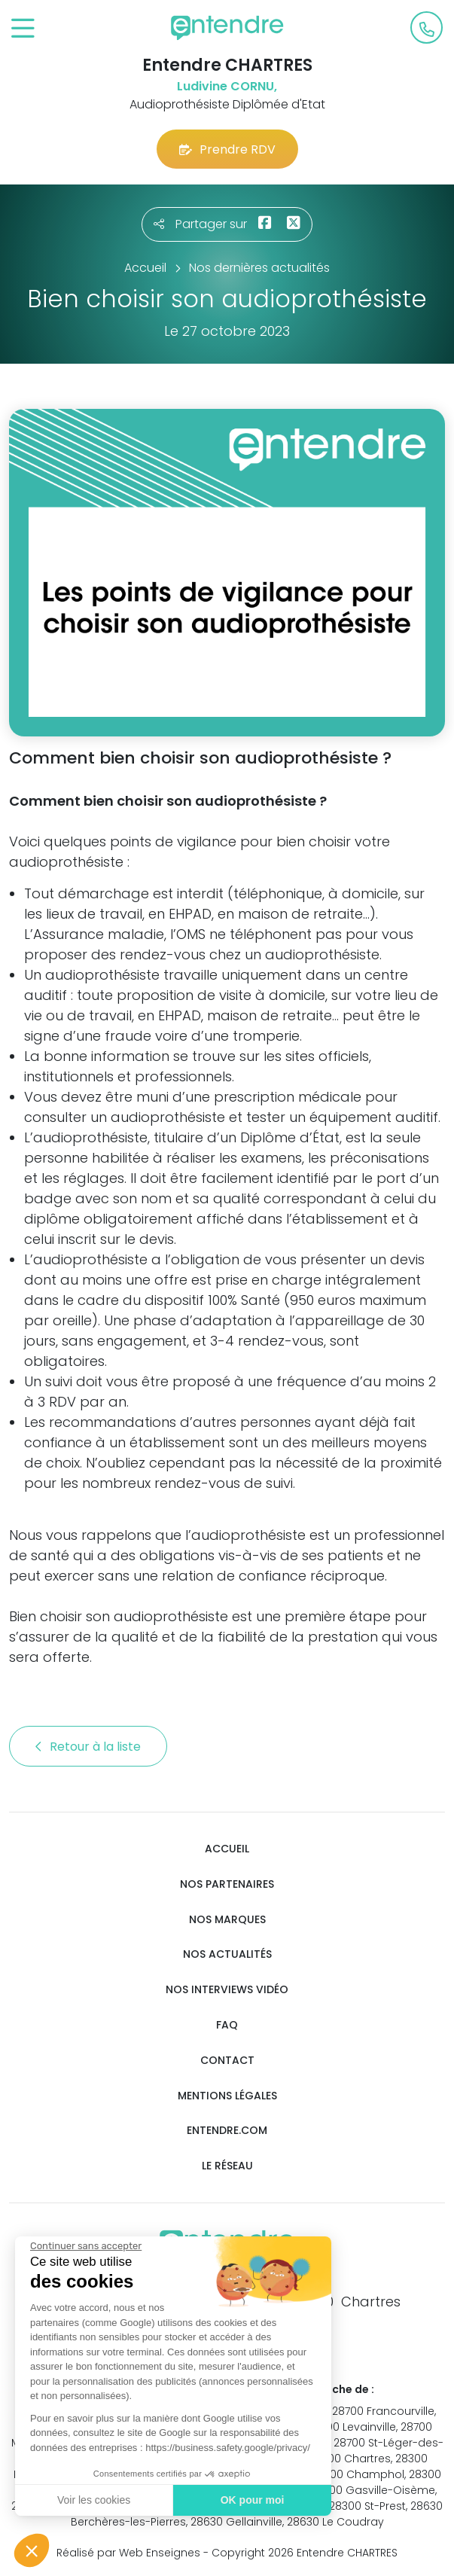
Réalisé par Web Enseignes (128, 2552)
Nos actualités (227, 1954)
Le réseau (227, 2166)
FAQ (227, 2025)
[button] (32, 2550)
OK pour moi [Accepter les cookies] (252, 2500)
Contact (227, 2060)
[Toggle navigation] (23, 29)
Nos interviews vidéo (227, 1989)
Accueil (227, 1849)
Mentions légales (227, 2096)
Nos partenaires (227, 1884)
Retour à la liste (88, 1746)
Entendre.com (227, 2130)
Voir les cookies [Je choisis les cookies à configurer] (92, 2500)
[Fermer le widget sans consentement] (85, 2246)
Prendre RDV (227, 149)
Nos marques (227, 1919)
